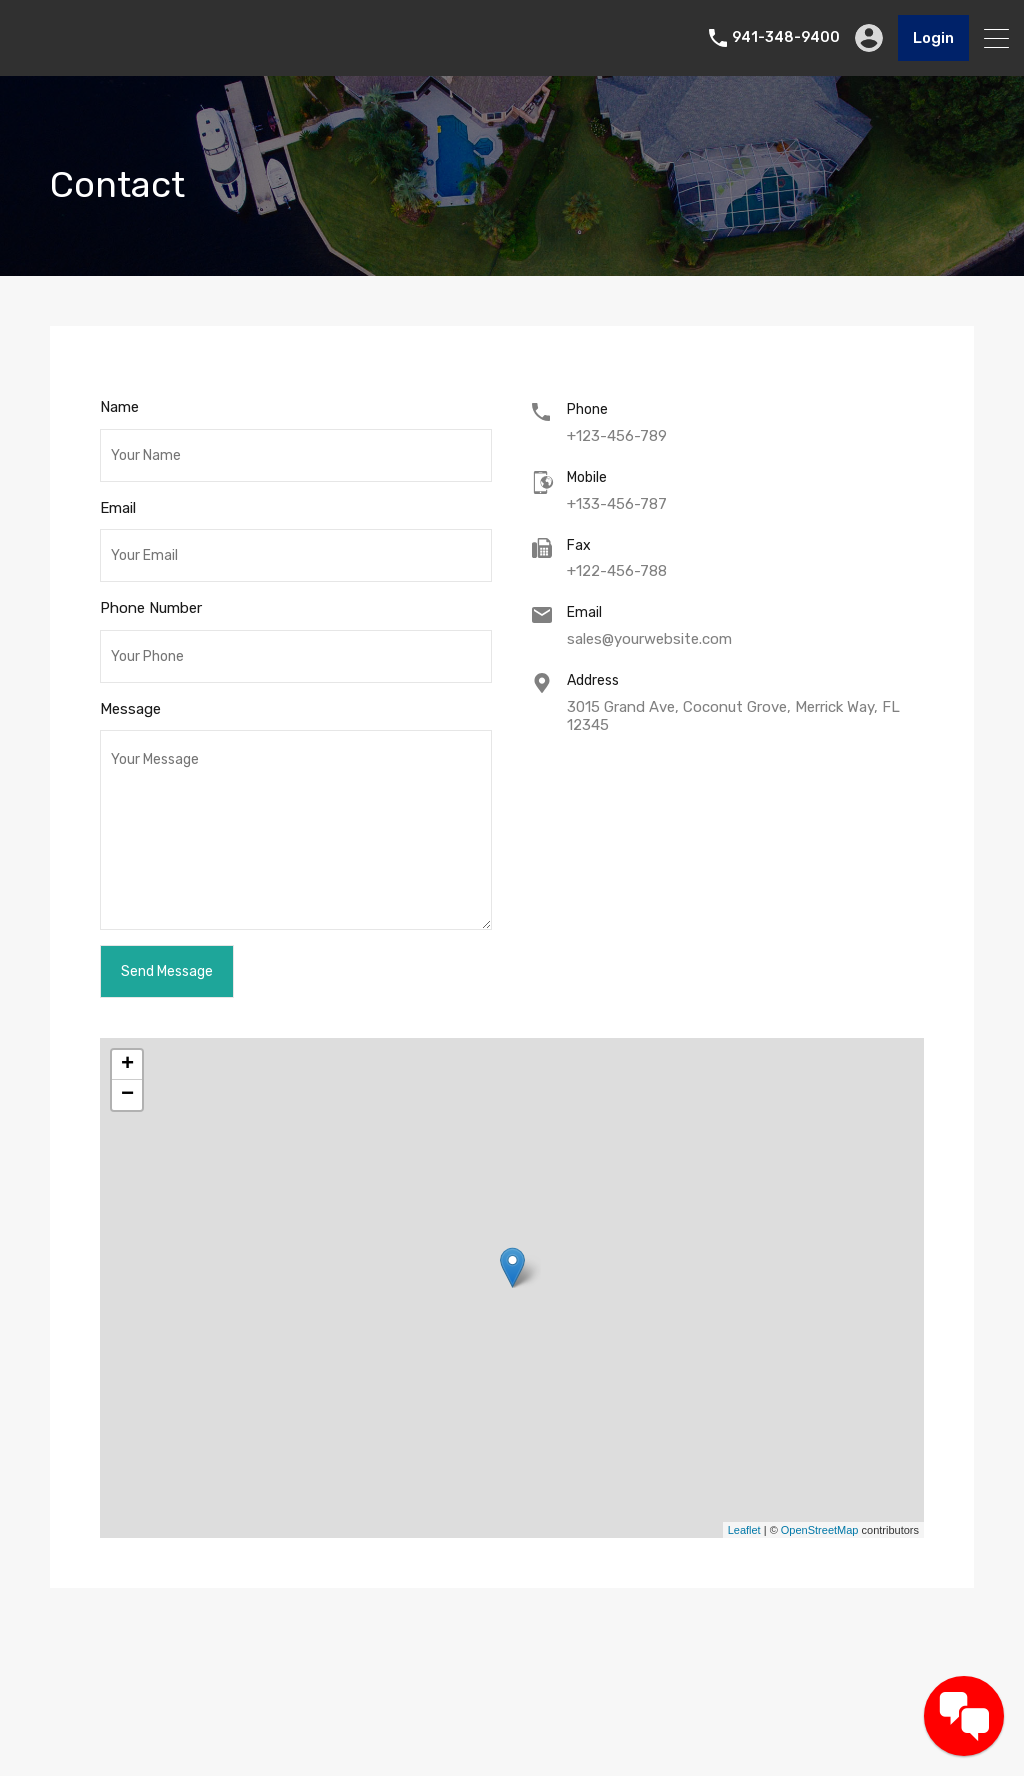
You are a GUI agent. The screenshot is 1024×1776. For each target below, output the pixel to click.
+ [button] (127, 1065)
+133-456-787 (617, 504)
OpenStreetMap (820, 1530)
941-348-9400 (786, 38)
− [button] (127, 1095)
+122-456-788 (617, 571)
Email (118, 508)
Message (130, 709)
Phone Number (151, 608)
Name (119, 407)
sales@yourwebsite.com (649, 639)
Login (933, 38)
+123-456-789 (617, 436)
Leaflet (744, 1530)
